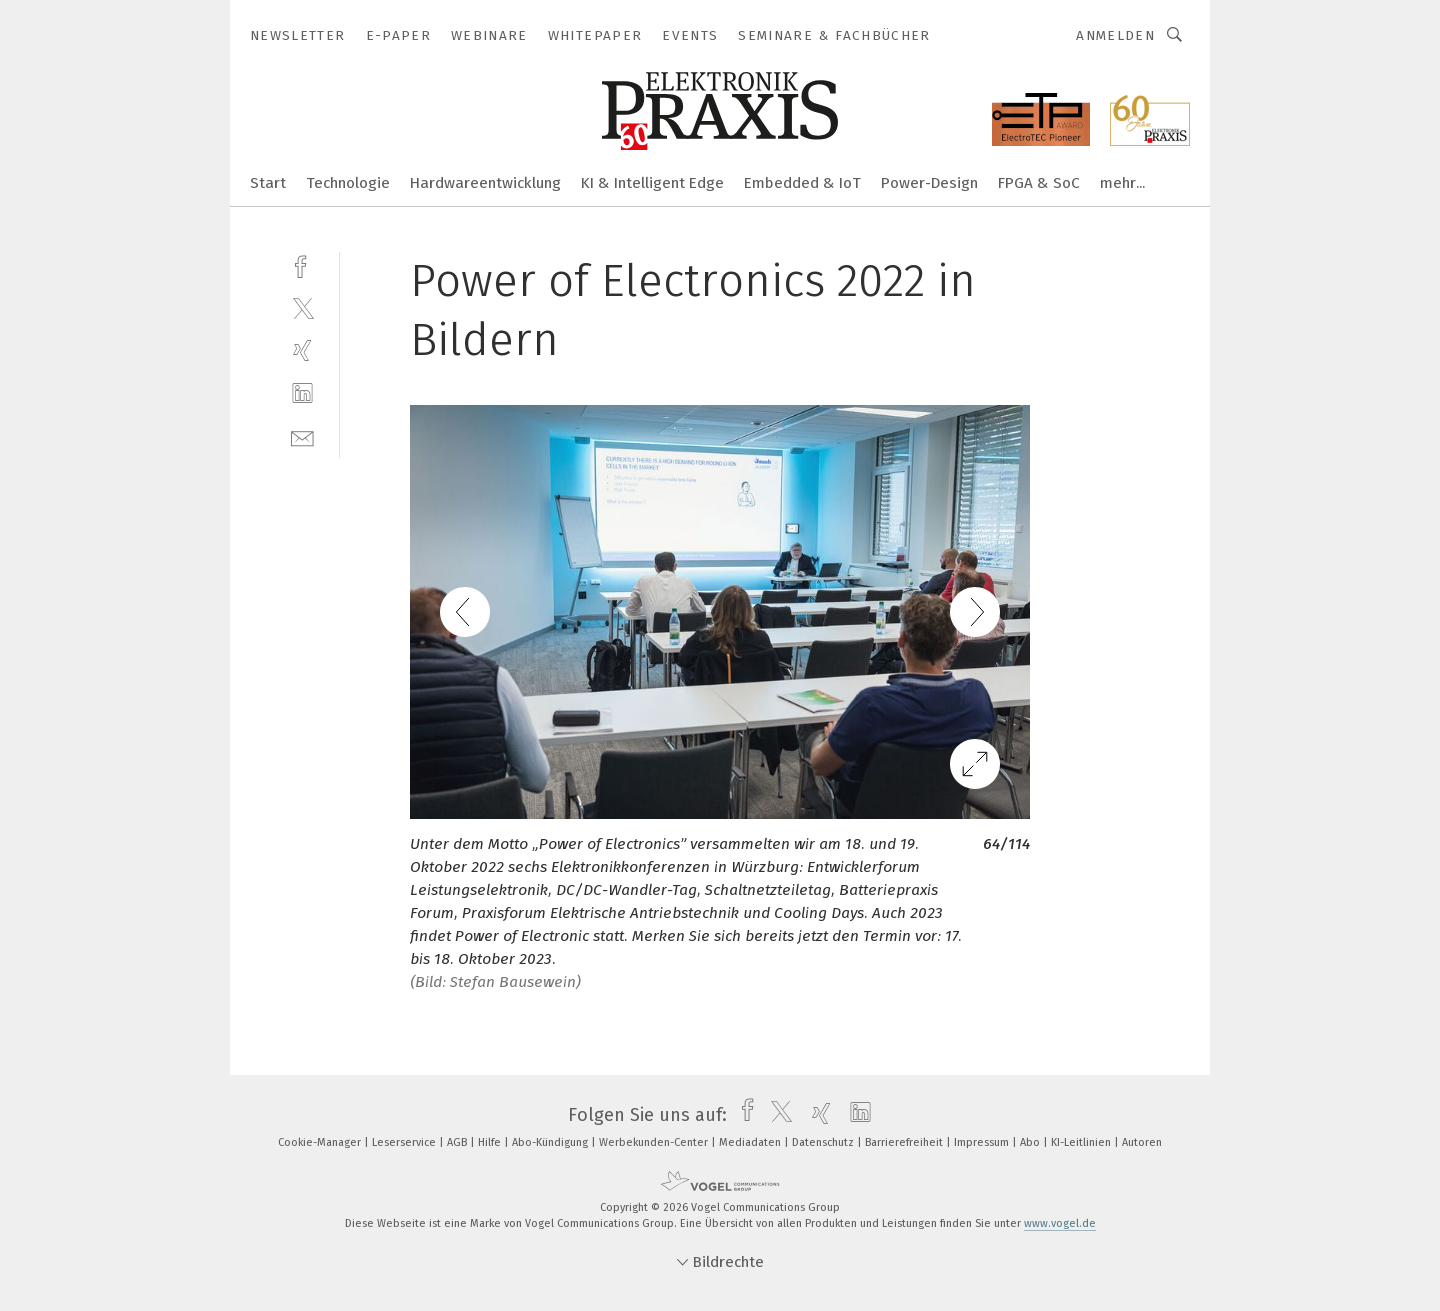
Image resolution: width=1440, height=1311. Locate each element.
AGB (458, 1142)
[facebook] (302, 264)
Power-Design (929, 183)
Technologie (348, 183)
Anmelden (1115, 35)
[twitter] (302, 307)
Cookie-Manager (321, 1142)
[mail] (302, 436)
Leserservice (405, 1142)
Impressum (983, 1142)
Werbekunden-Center (655, 1142)
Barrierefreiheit (905, 1142)
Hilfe (491, 1142)
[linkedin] (302, 393)
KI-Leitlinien (1082, 1142)
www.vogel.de (1060, 1223)
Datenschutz (824, 1142)
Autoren (1142, 1142)
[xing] (302, 350)
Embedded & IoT (802, 183)
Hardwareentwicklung (485, 183)
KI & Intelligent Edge (652, 183)
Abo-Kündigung (551, 1142)
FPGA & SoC (1039, 183)
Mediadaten (751, 1142)
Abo (1031, 1142)
